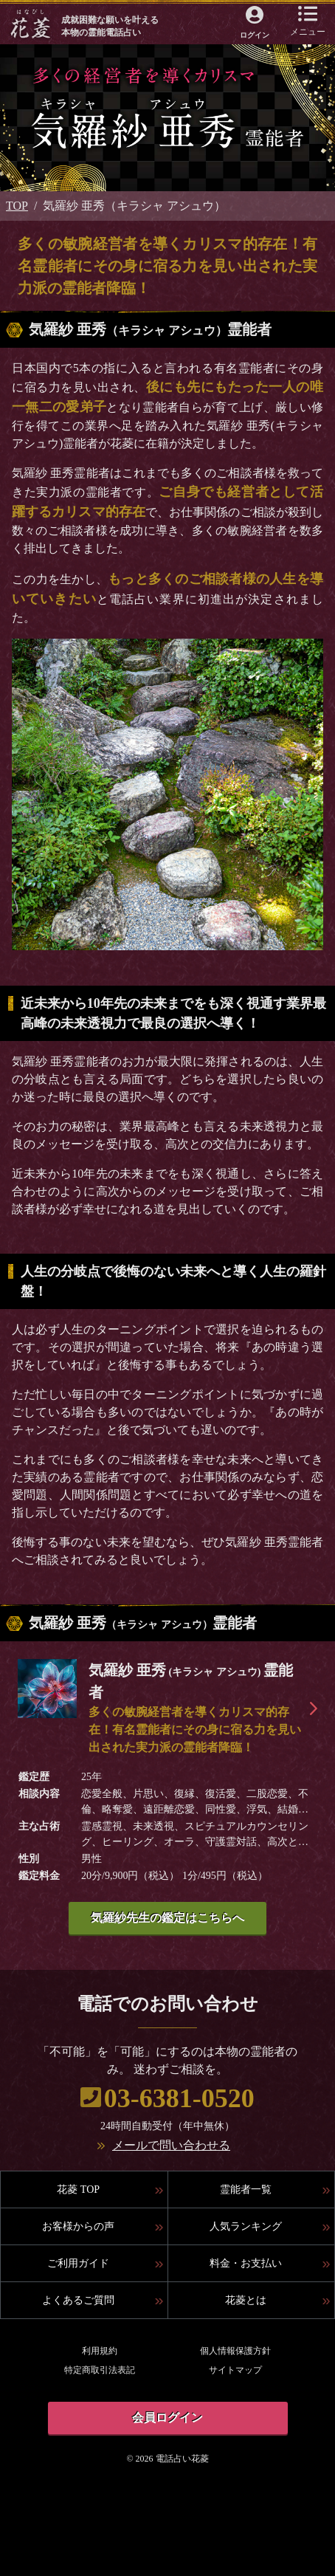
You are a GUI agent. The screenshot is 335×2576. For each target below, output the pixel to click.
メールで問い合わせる (171, 2145)
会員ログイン (167, 2417)
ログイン (254, 35)
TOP (17, 205)
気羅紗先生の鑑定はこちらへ (167, 1918)
